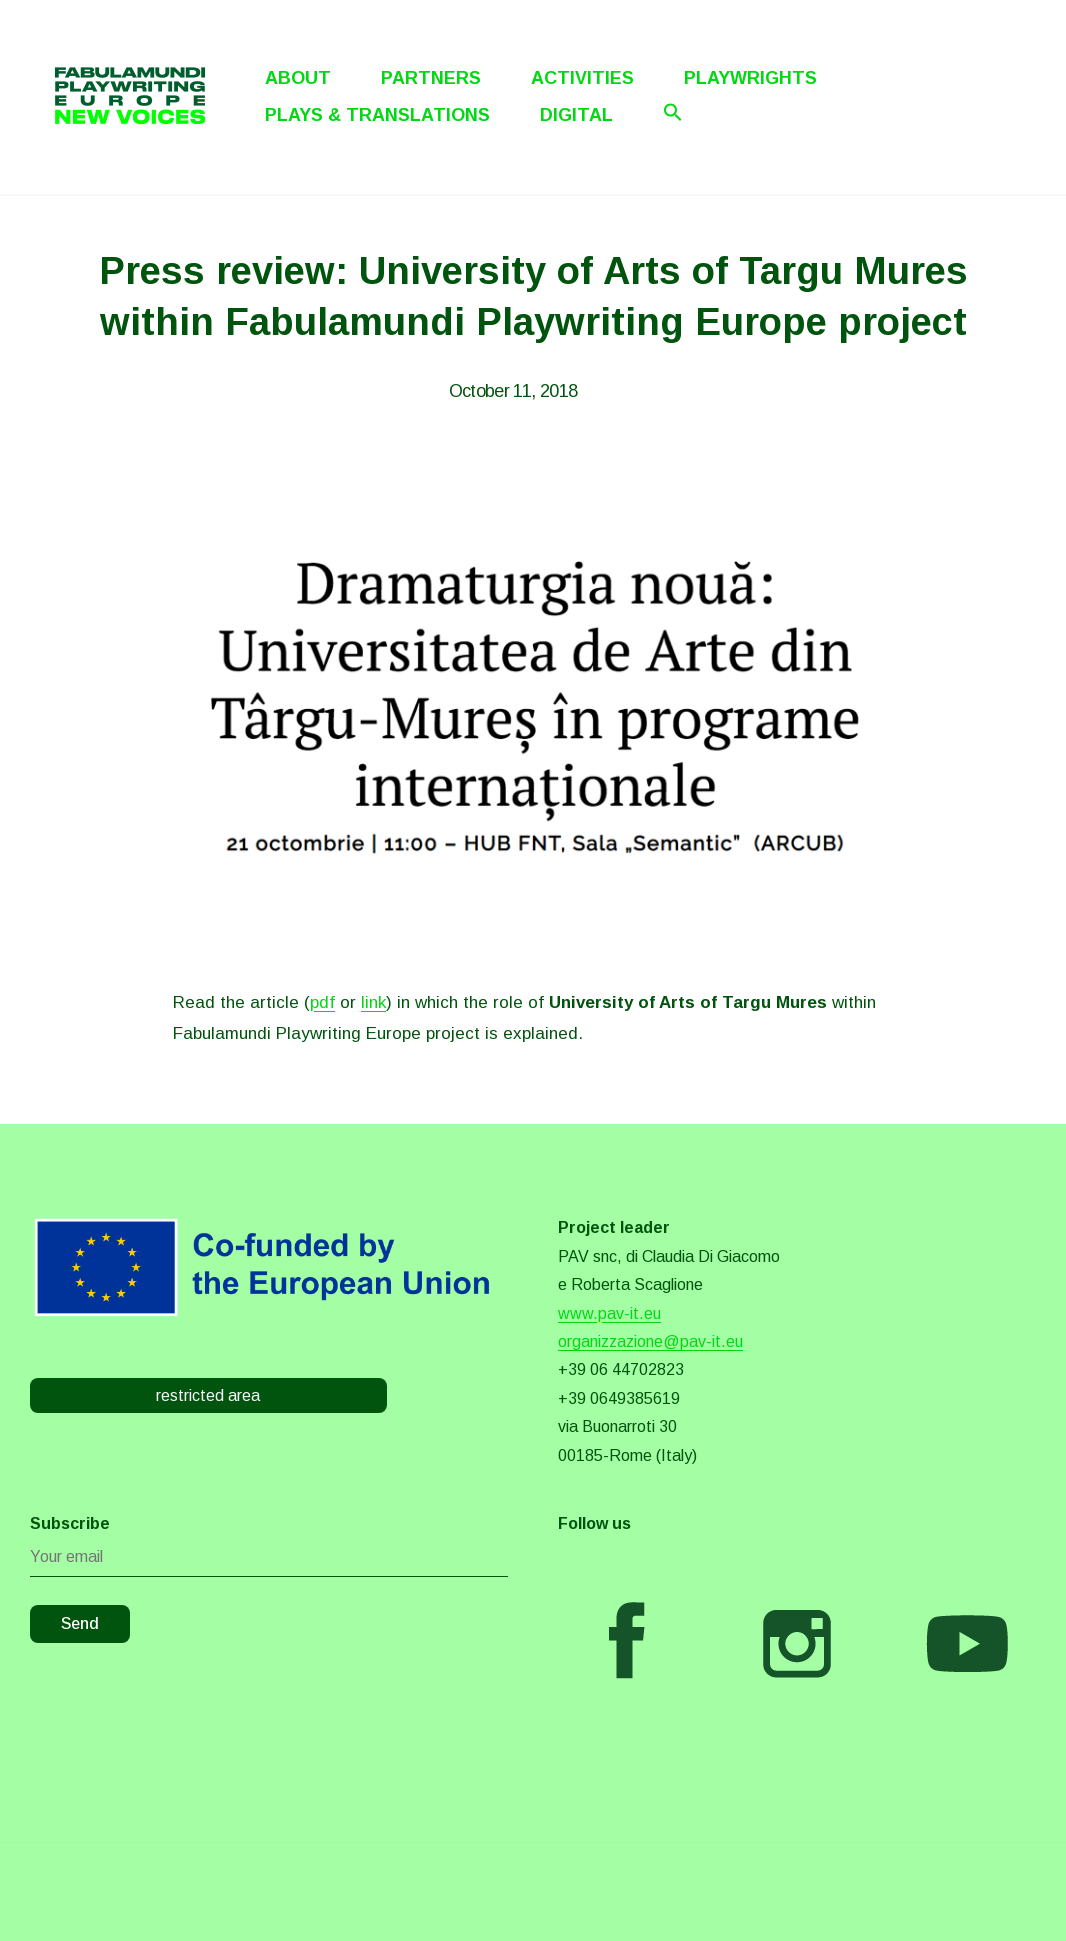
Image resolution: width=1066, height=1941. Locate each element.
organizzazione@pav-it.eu (650, 1341)
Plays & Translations (377, 115)
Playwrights (750, 78)
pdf (322, 1002)
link (373, 1002)
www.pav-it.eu (609, 1313)
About (298, 78)
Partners (431, 78)
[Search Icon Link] (673, 112)
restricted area (208, 1395)
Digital (576, 115)
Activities (582, 78)
